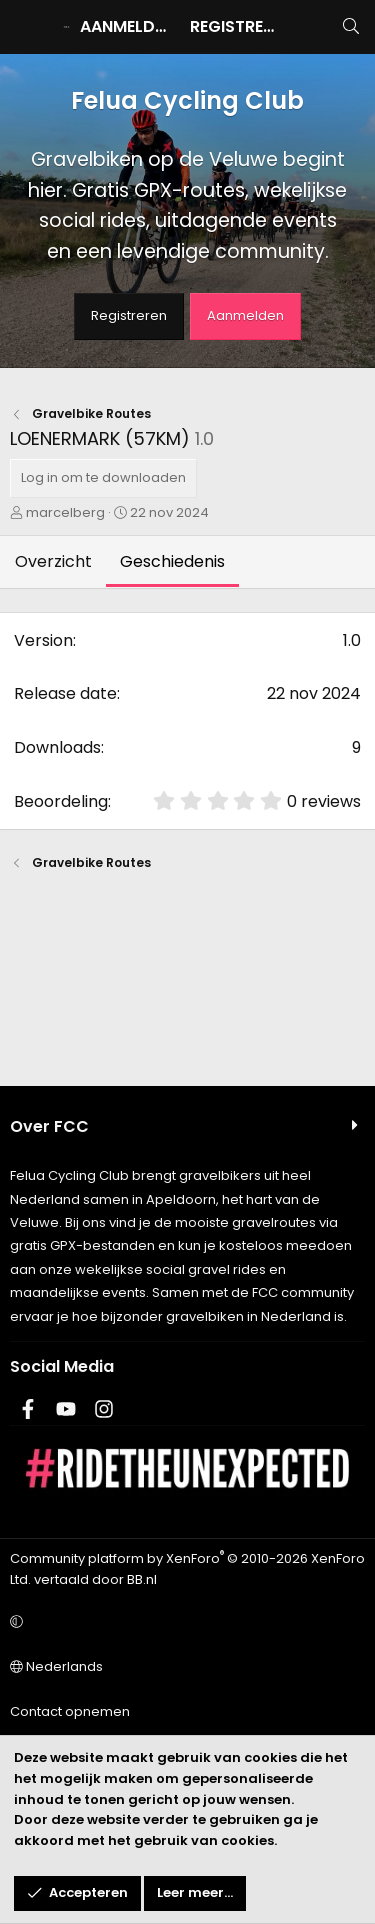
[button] (184, 1622)
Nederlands (56, 1666)
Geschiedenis (172, 561)
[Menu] (26, 27)
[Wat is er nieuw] (310, 27)
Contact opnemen (70, 1711)
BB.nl (142, 1579)
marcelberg (65, 512)
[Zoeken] (350, 27)
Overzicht (53, 561)
